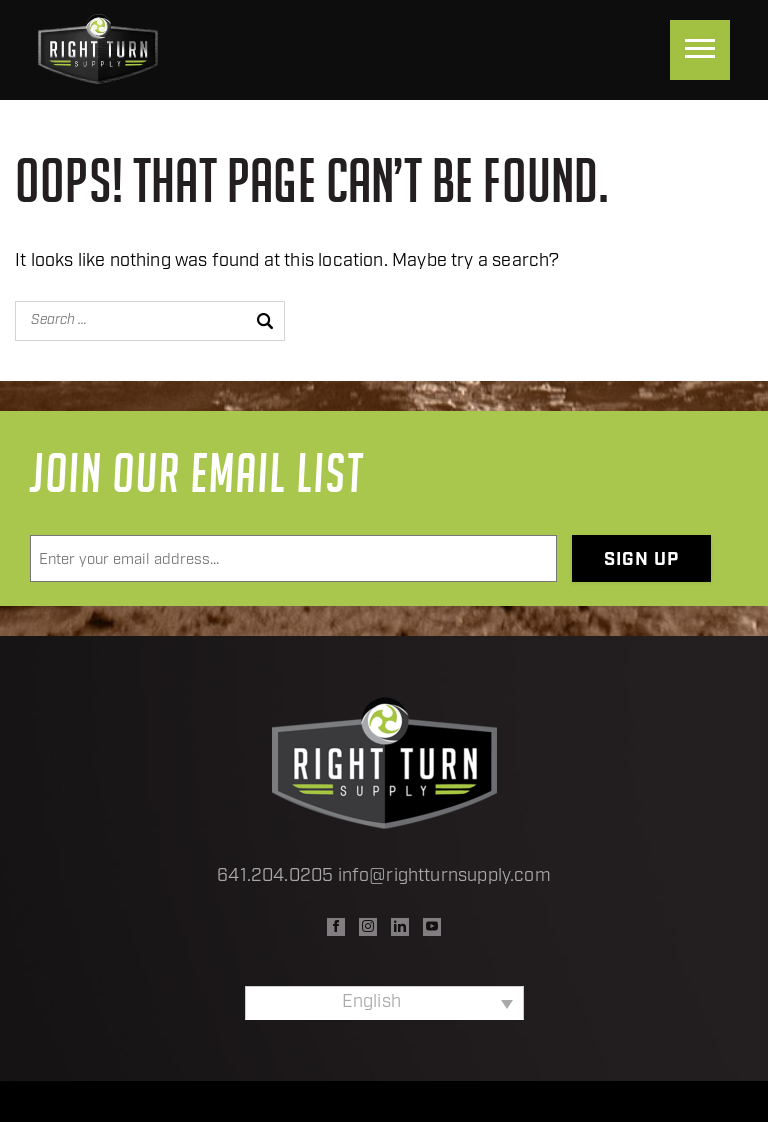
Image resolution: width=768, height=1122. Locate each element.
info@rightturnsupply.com (444, 876)
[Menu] (700, 50)
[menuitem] (384, 1003)
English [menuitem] (371, 1002)
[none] (384, 1003)
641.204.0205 (275, 876)
